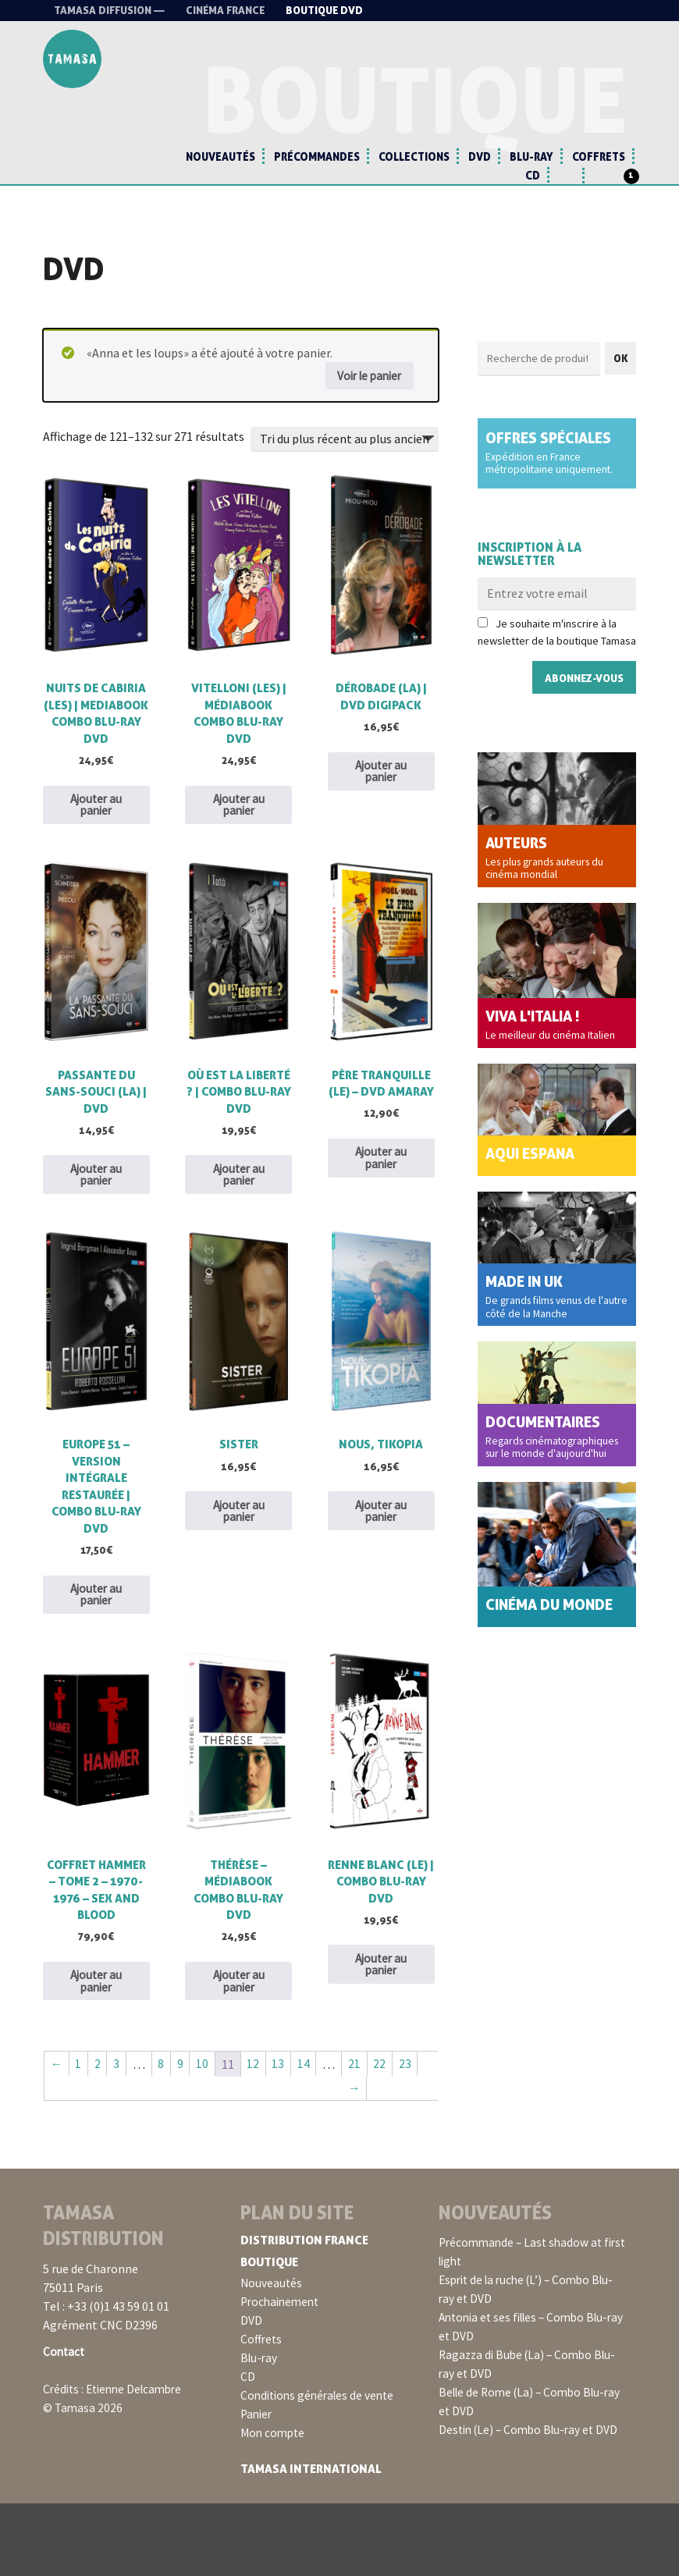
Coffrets (598, 156)
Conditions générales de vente (321, 2468)
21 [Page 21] (360, 2136)
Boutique (271, 2335)
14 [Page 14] (309, 2136)
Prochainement (282, 2374)
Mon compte (274, 2506)
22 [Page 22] (386, 2136)
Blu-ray (531, 156)
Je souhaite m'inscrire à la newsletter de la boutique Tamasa (557, 642)
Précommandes (317, 156)
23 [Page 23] (412, 2136)
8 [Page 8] (164, 2136)
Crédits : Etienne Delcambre (117, 2462)
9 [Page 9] (183, 2136)
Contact (65, 2424)
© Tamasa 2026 (83, 2481)
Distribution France (307, 2313)
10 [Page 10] (206, 2136)
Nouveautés (220, 156)
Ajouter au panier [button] (96, 837)
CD (532, 175)
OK (620, 367)
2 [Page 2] (99, 2136)
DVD (479, 156)
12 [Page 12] (257, 2136)
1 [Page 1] (79, 2136)
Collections (414, 156)
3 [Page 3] (119, 2136)
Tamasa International (313, 2541)
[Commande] (345, 448)
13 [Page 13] (283, 2136)
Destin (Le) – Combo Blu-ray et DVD (533, 2502)
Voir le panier (366, 385)
